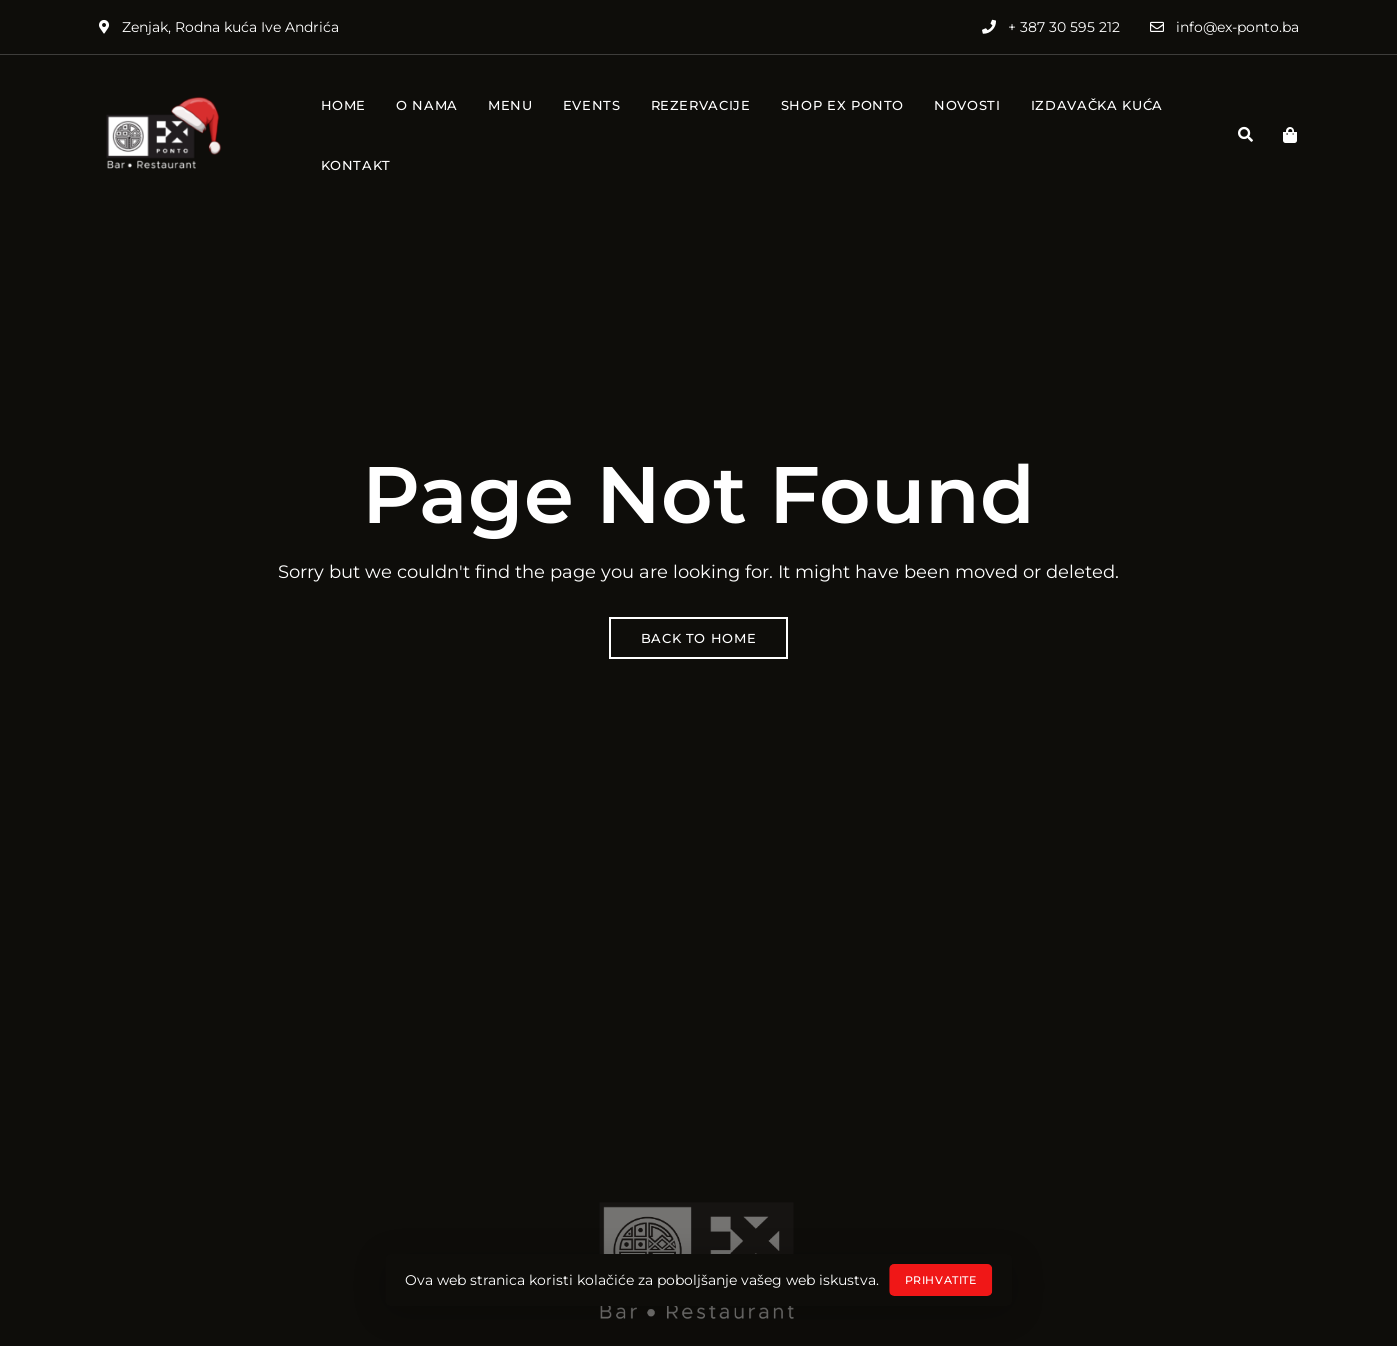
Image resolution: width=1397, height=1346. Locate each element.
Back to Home (699, 638)
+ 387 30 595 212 (1051, 27)
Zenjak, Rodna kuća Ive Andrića (219, 27)
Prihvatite (941, 1280)
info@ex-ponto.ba (1224, 27)
